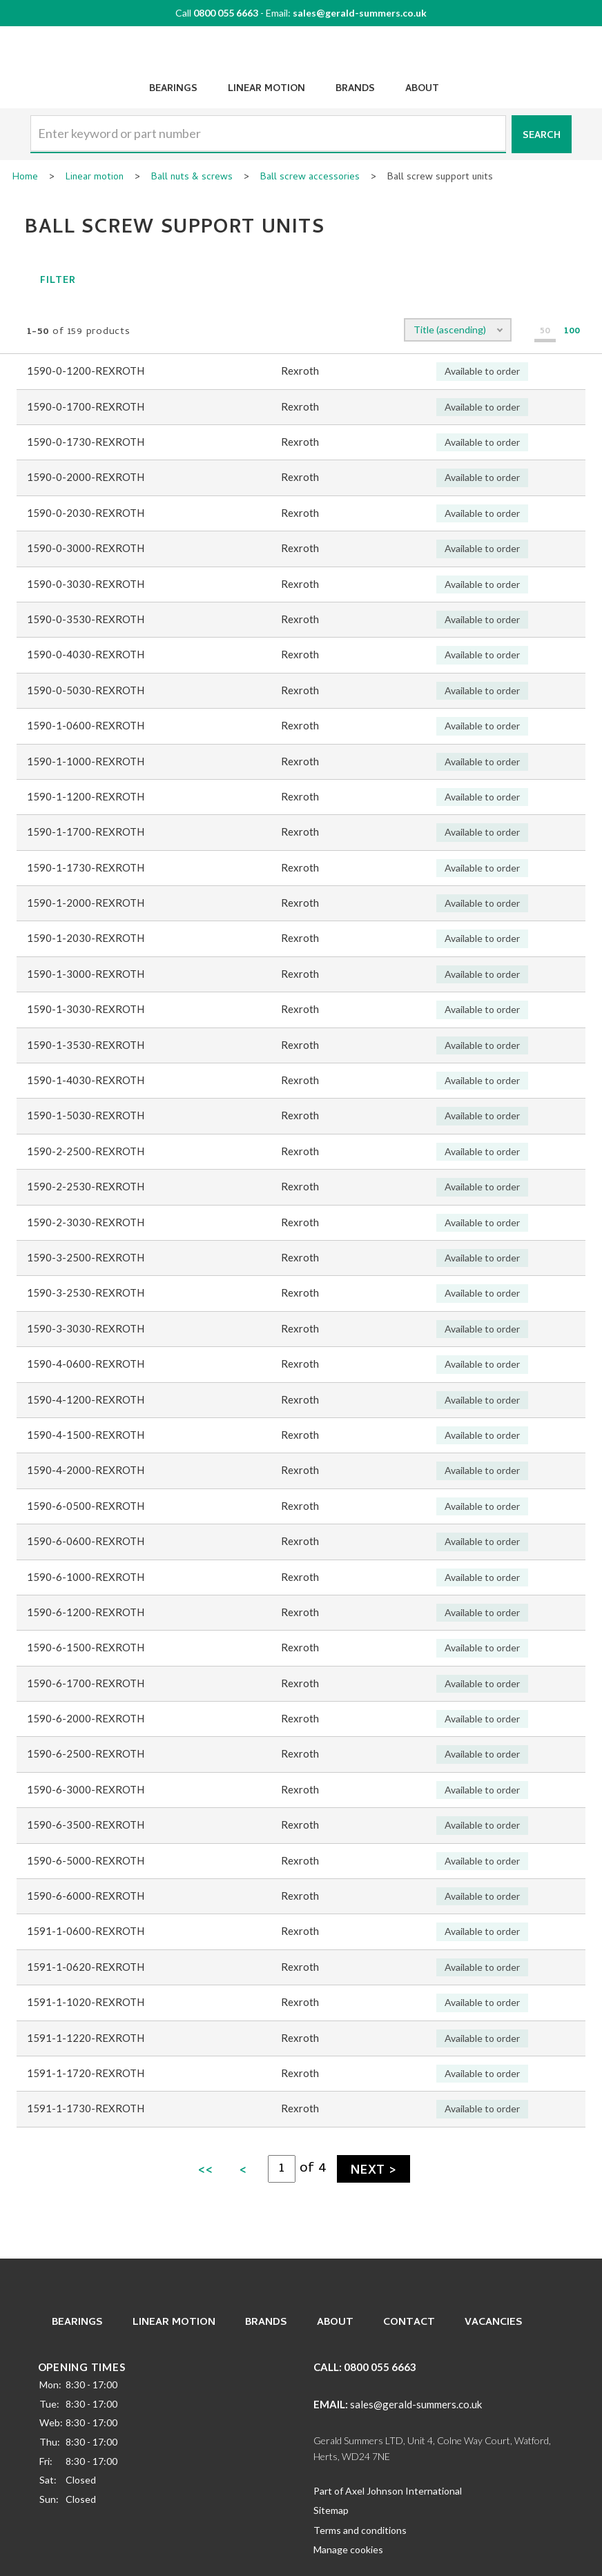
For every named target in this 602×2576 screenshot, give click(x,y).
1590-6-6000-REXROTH (85, 1895)
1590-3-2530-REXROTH (85, 1292)
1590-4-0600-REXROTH (85, 1363)
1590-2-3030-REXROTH (85, 1222)
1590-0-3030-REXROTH (85, 584)
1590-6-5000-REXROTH (85, 1860)
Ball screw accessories (310, 178)
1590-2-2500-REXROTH (85, 1151)
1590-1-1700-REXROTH (85, 831)
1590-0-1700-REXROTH (85, 406)
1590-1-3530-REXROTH (85, 1045)
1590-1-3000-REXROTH (85, 973)
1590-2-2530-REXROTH (85, 1186)
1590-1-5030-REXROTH (85, 1115)
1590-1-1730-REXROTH (85, 867)
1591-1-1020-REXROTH (85, 2002)
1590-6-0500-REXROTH (85, 1506)
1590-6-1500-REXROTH (85, 1647)
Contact (409, 2322)
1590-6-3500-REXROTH (85, 1824)
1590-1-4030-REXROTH (85, 1080)
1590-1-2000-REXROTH (85, 902)
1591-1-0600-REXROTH (85, 1931)
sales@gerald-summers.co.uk (360, 13)
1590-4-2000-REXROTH (85, 1470)
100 (572, 332)
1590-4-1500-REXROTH (85, 1434)
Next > (373, 2171)
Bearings (173, 89)
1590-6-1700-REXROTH (85, 1683)
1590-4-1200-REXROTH (85, 1399)
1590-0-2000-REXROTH (85, 477)
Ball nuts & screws (192, 178)
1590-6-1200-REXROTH (85, 1612)
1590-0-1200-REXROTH (85, 370)
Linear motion (95, 178)
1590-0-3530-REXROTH (85, 619)
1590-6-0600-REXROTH (85, 1541)
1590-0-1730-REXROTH (85, 441)
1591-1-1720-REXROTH (85, 2073)
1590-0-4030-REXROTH (85, 654)
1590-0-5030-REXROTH (85, 690)
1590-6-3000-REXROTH (85, 1789)
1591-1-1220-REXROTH (85, 2038)
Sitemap (331, 2510)
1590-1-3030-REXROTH (85, 1009)
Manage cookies (348, 2549)
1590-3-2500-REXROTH (85, 1257)
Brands (355, 89)
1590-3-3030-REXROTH (85, 1328)
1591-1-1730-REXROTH (85, 2108)
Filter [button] (43, 281)
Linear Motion (266, 89)
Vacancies (494, 2322)
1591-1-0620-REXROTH (85, 1966)
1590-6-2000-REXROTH (85, 1718)
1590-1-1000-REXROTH (85, 761)
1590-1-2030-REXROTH (85, 938)
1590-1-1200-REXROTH (85, 796)
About (422, 89)
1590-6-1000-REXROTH (85, 1577)
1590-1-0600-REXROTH (85, 725)
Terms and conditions (360, 2530)
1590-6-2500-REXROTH (85, 1753)
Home (25, 178)
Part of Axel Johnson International (387, 2491)
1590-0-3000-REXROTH (85, 548)
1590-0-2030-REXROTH (85, 513)
